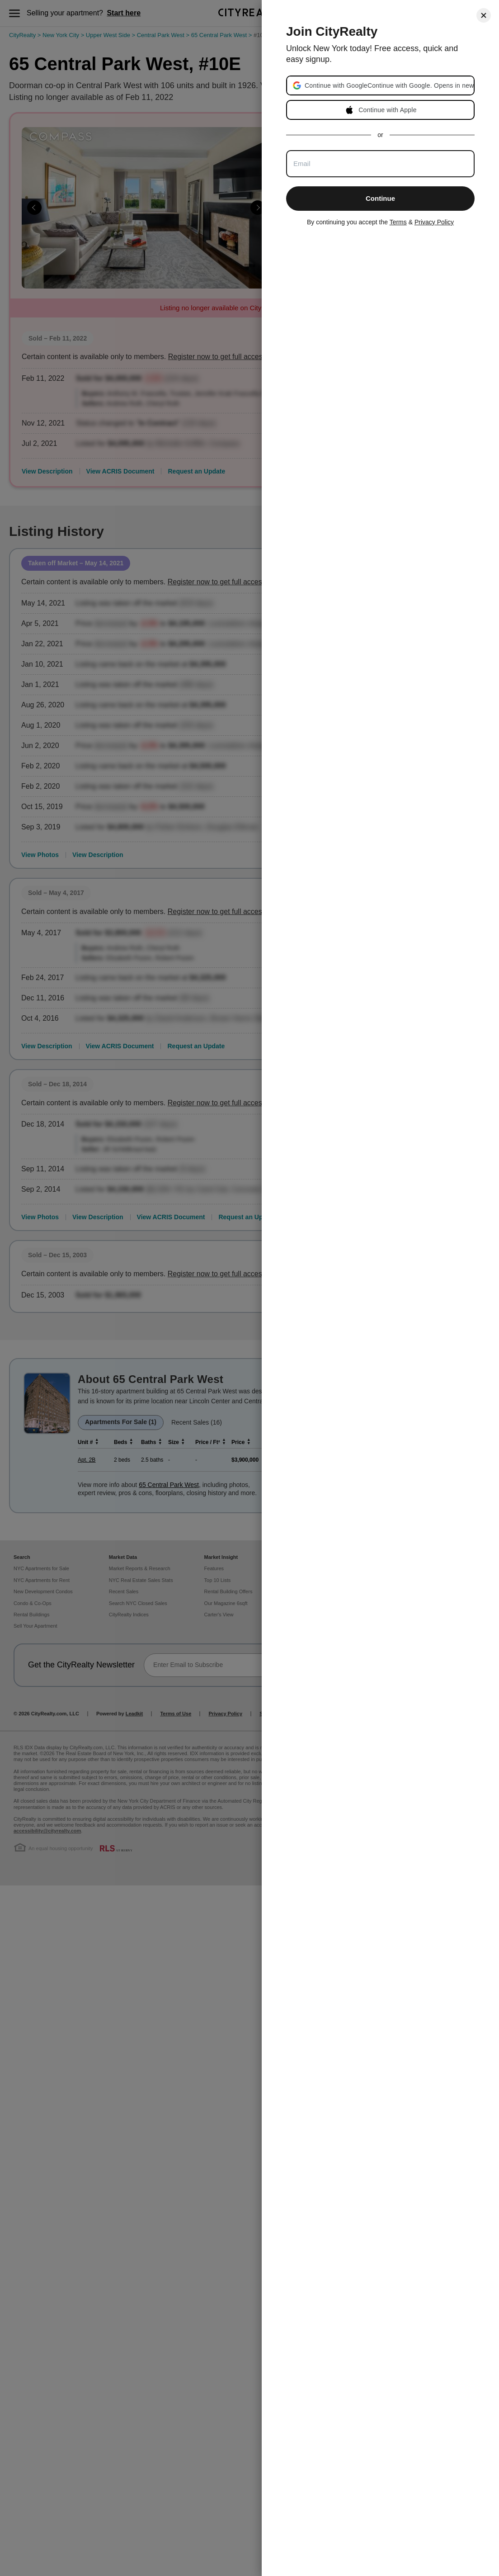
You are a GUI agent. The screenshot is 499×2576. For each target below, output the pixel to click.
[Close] (483, 15)
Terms (398, 222)
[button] (389, 85)
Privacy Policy (434, 222)
